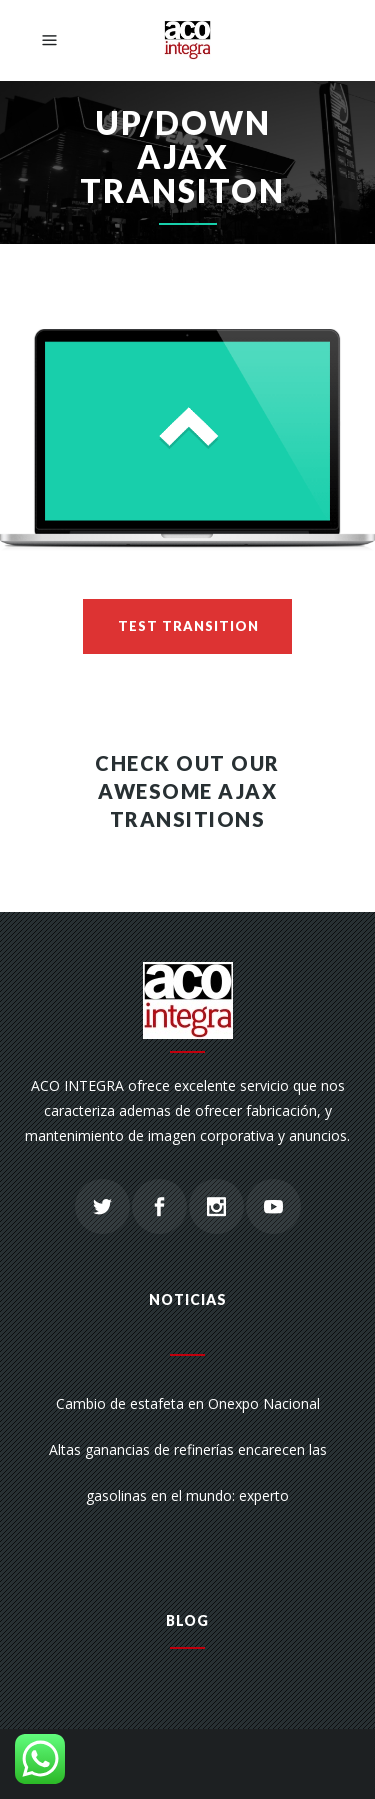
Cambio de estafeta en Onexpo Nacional (188, 1403)
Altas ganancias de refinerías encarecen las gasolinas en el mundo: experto (188, 1472)
